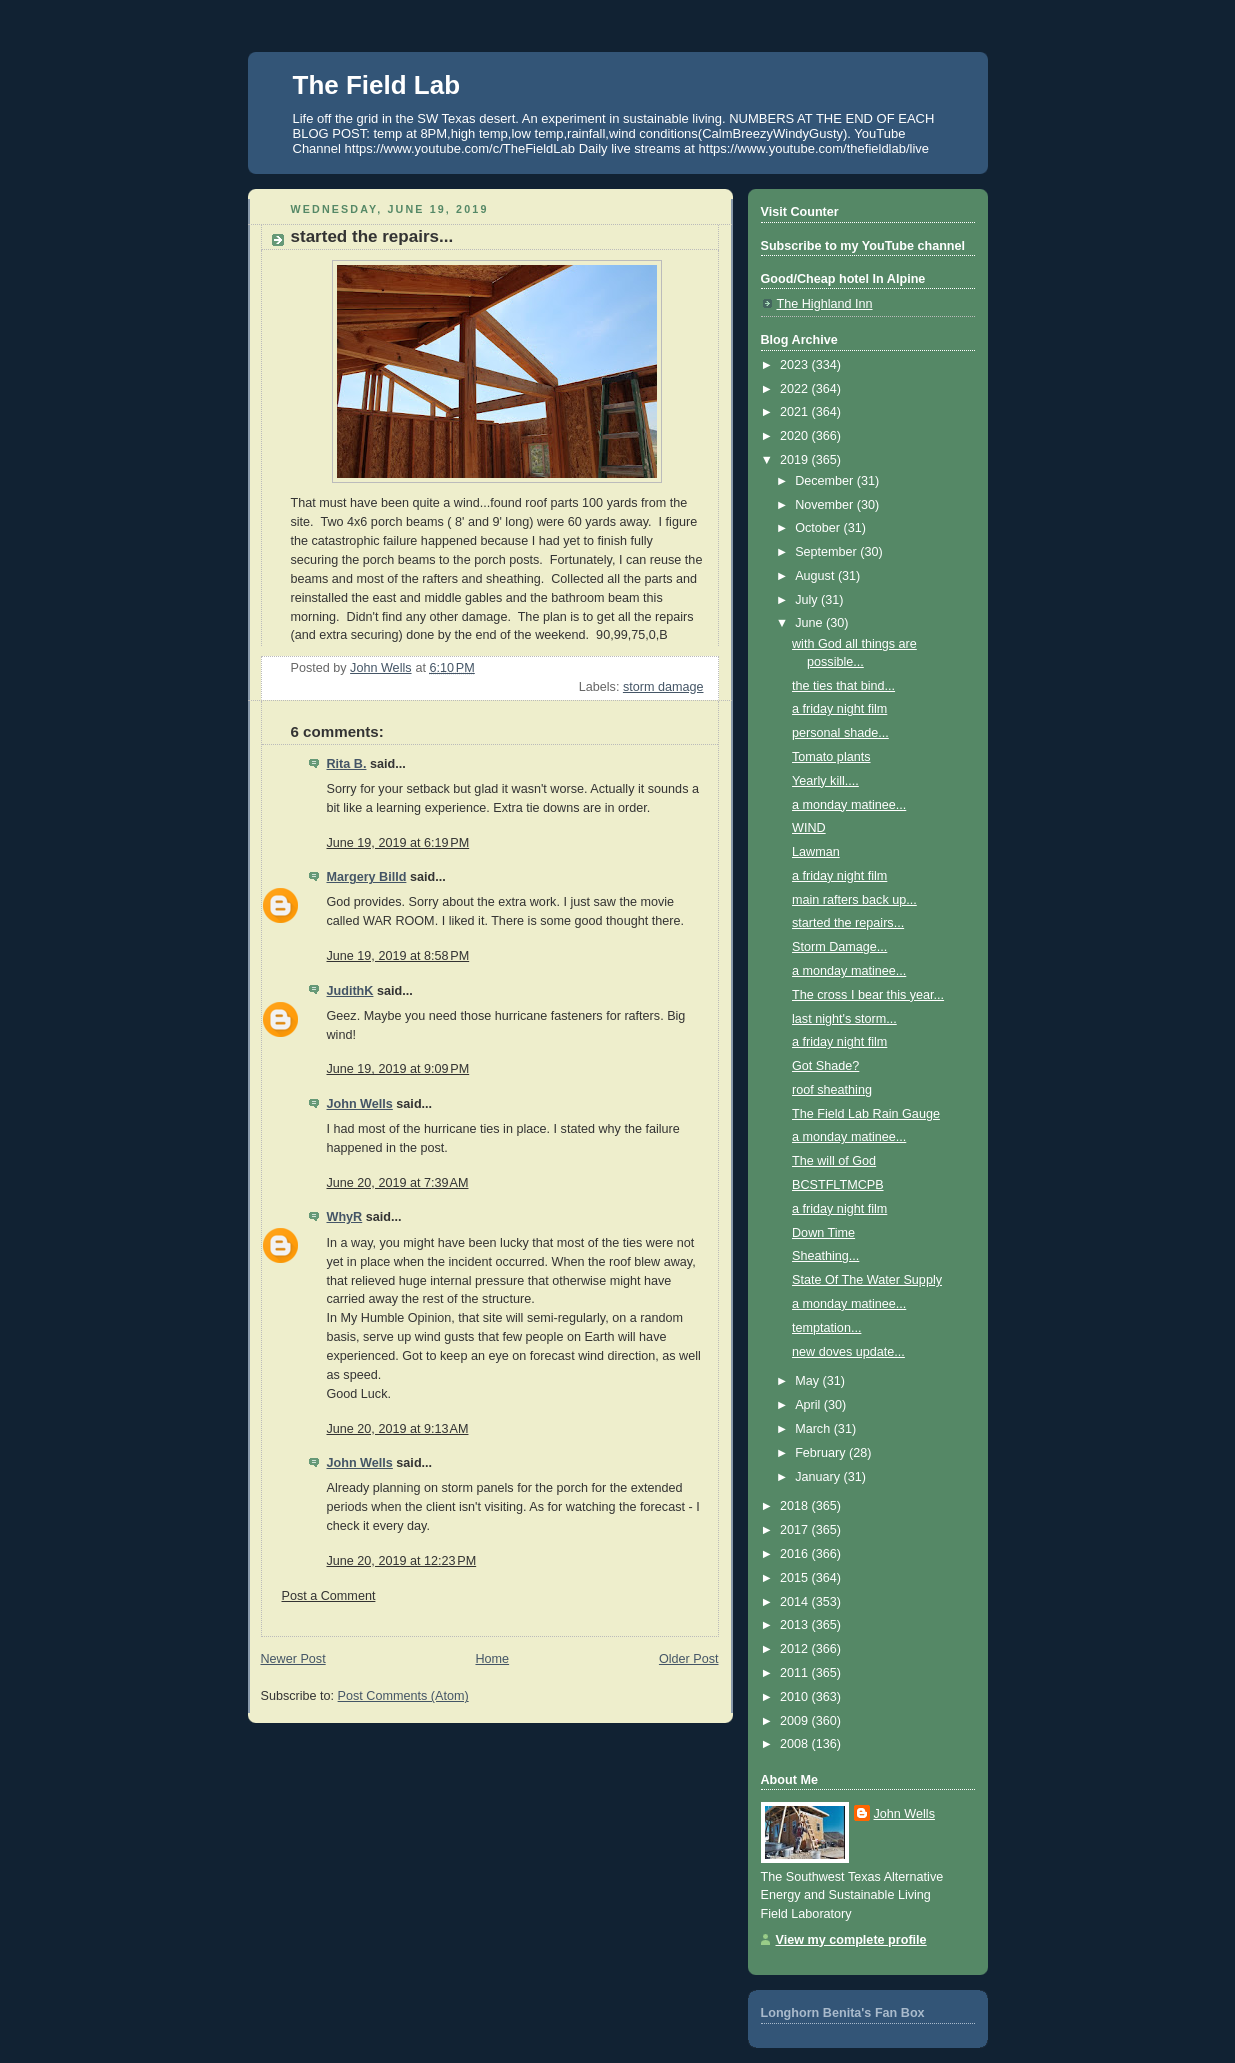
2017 (796, 1530)
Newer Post (293, 1659)
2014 (796, 1602)
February (822, 1453)
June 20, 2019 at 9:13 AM (398, 1429)
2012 (796, 1649)
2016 (796, 1554)
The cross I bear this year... (868, 995)
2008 (796, 1744)
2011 (796, 1673)
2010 (796, 1697)
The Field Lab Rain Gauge (866, 1114)
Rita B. (347, 764)
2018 (796, 1506)
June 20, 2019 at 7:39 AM (398, 1183)
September (827, 552)
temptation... (826, 1328)
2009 (796, 1721)
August (816, 576)
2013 (796, 1625)
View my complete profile (851, 1940)
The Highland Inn (825, 304)
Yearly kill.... (825, 781)
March (814, 1429)
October (819, 528)
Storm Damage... (839, 947)
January (819, 1477)
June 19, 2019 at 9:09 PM (398, 1069)
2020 (796, 436)
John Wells (360, 1104)
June (810, 623)
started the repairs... (848, 923)
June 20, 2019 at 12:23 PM (402, 1561)
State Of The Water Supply (867, 1280)
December (826, 481)
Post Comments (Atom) (403, 1696)
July (808, 600)
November (826, 505)
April (809, 1405)
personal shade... (840, 733)
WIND (809, 828)
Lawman (816, 852)
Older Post (689, 1659)
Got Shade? (825, 1066)
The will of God (834, 1161)
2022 (796, 389)
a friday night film (839, 709)
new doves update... (848, 1352)
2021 (796, 412)
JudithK (350, 991)
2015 (796, 1578)
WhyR (345, 1217)
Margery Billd (367, 877)
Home (492, 1659)
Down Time (823, 1233)
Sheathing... (825, 1256)
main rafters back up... (854, 900)
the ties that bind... (843, 686)
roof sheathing (832, 1090)
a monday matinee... (849, 805)
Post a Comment (329, 1596)
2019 (796, 460)
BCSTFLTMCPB (838, 1185)
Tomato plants (831, 757)
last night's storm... (844, 1019)
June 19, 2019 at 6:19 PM (398, 843)
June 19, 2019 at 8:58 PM (398, 956)
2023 (796, 365)
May (808, 1381)
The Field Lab (377, 85)
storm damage (663, 687)
